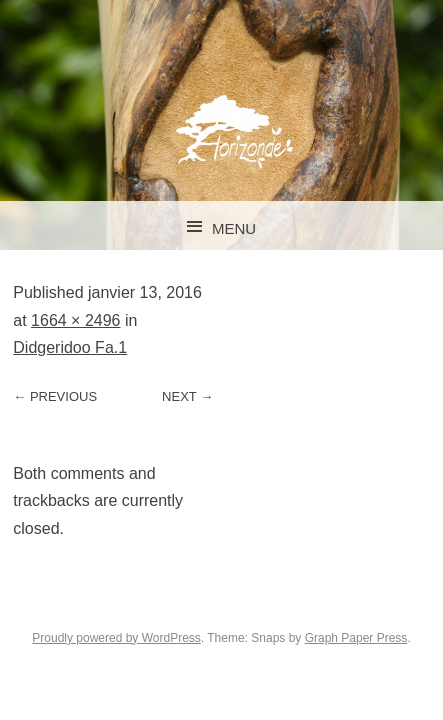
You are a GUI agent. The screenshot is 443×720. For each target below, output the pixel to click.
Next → (187, 396)
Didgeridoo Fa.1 (70, 347)
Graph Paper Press (356, 638)
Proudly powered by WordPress (116, 638)
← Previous (55, 396)
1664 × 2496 (75, 320)
